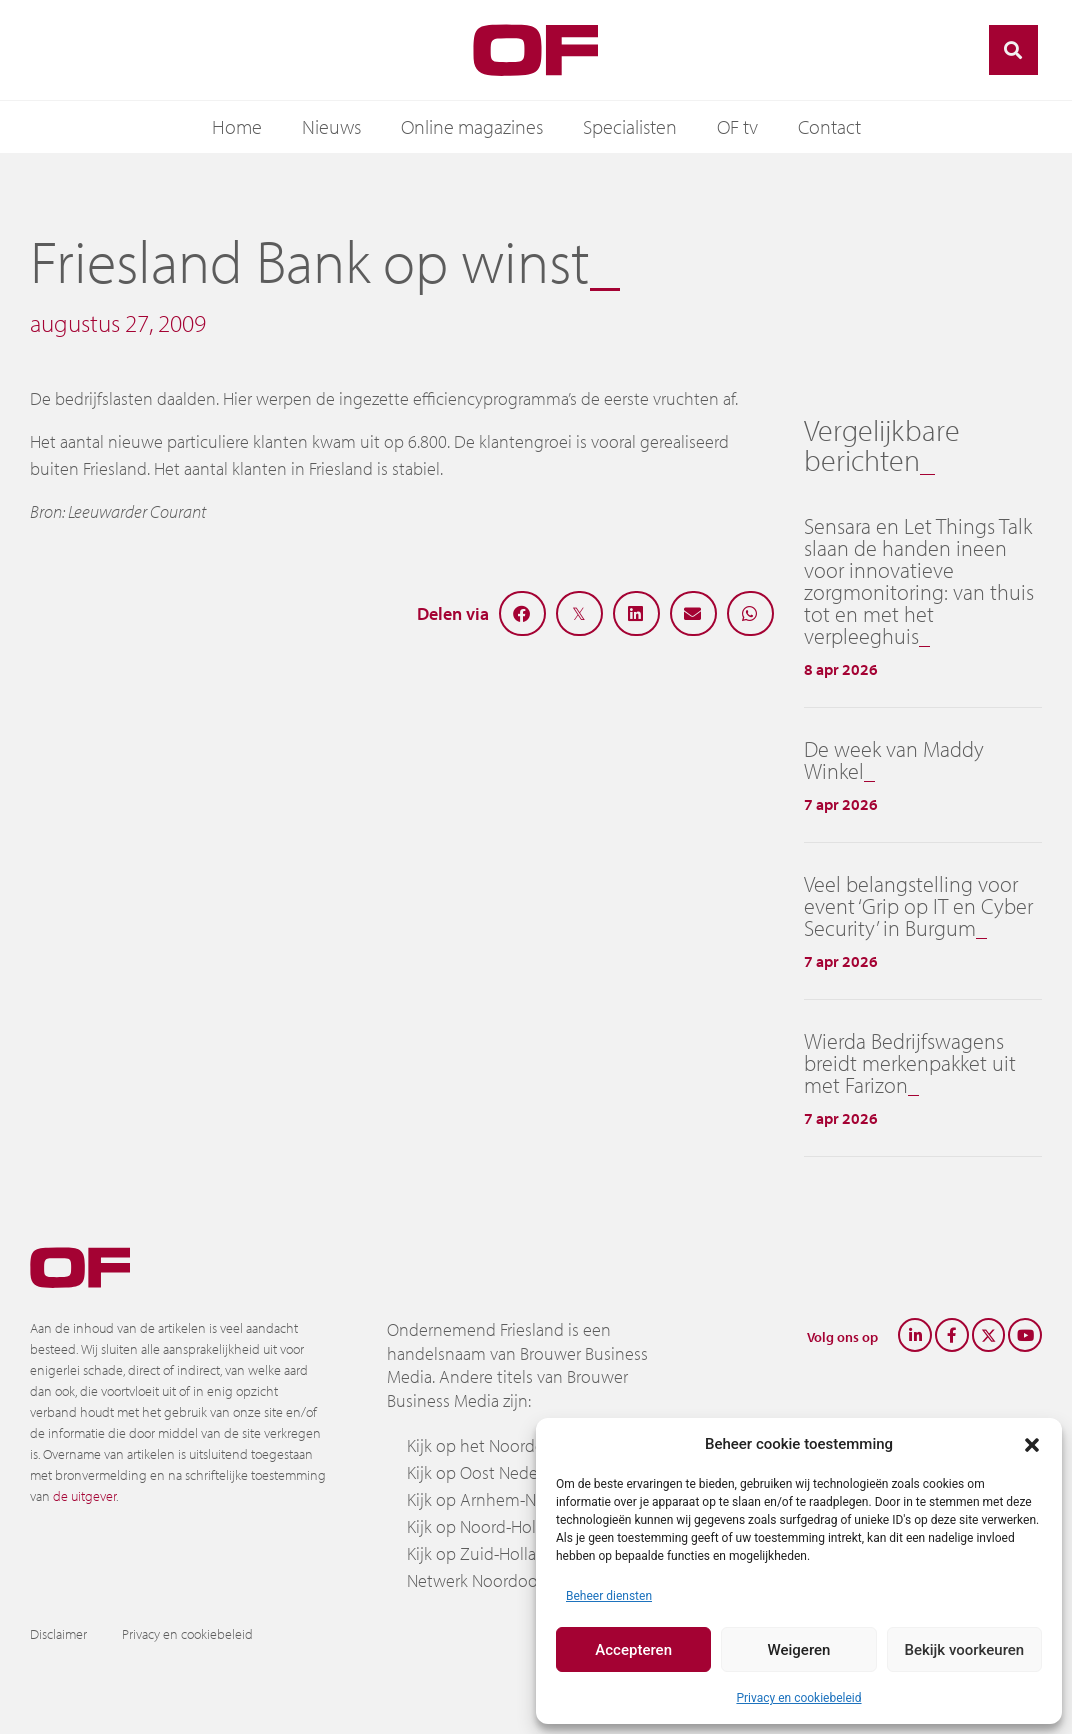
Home (237, 126)
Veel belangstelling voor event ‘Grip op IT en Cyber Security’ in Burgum (918, 906)
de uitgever (84, 1496)
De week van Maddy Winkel (894, 760)
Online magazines (472, 126)
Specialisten (630, 126)
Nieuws (331, 126)
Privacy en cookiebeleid (798, 1698)
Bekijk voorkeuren (964, 1650)
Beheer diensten (609, 1596)
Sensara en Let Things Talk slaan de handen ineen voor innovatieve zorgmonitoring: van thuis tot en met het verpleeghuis (919, 581)
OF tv (737, 126)
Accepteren (633, 1650)
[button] (1032, 1444)
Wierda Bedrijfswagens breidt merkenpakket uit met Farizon (910, 1063)
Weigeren (799, 1650)
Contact (829, 126)
